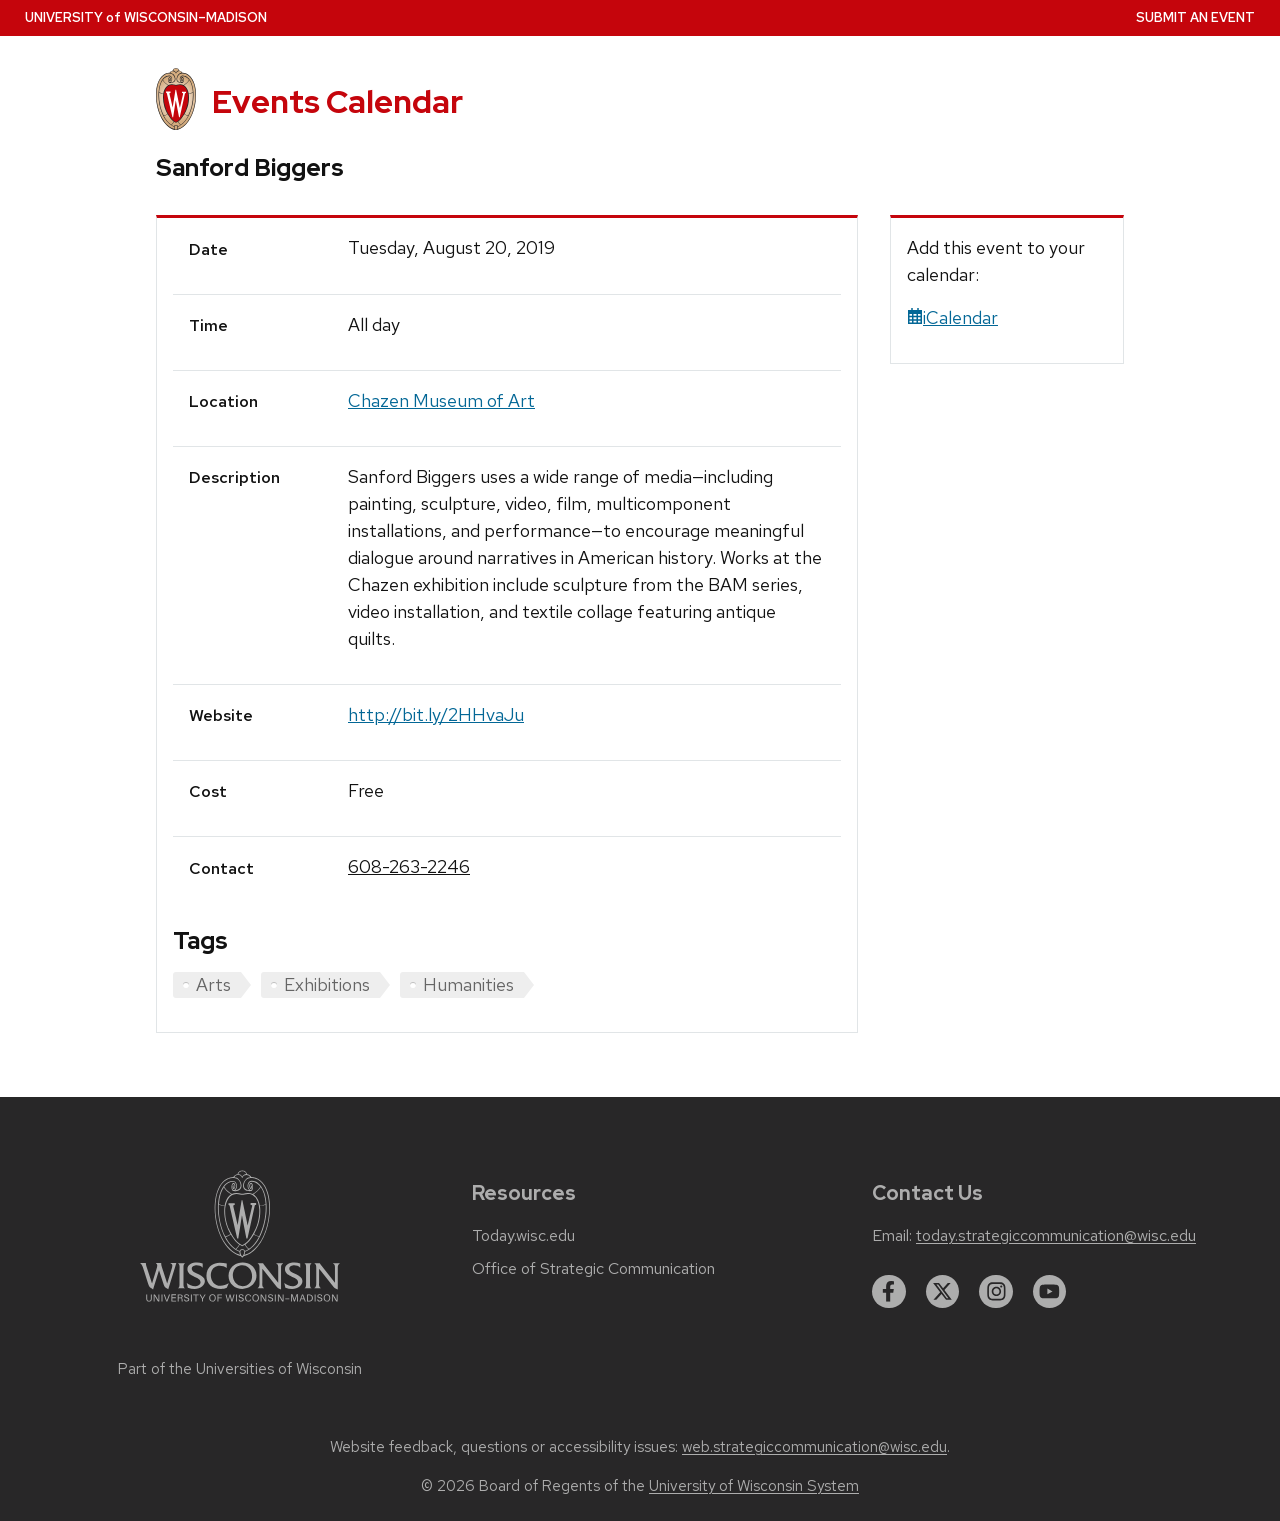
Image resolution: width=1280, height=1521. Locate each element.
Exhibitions (327, 984)
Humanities (468, 984)
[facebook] (889, 1292)
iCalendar (952, 317)
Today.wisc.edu (523, 1236)
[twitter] (943, 1292)
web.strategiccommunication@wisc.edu (814, 1447)
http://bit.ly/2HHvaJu (436, 714)
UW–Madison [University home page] (146, 17)
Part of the (240, 1369)
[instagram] (996, 1292)
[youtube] (1050, 1292)
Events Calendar (337, 101)
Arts (213, 984)
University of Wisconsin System (754, 1486)
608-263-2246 (409, 866)
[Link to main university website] (240, 1305)
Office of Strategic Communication (593, 1269)
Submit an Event (1195, 17)
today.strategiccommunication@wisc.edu (1056, 1236)
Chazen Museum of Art (441, 400)
